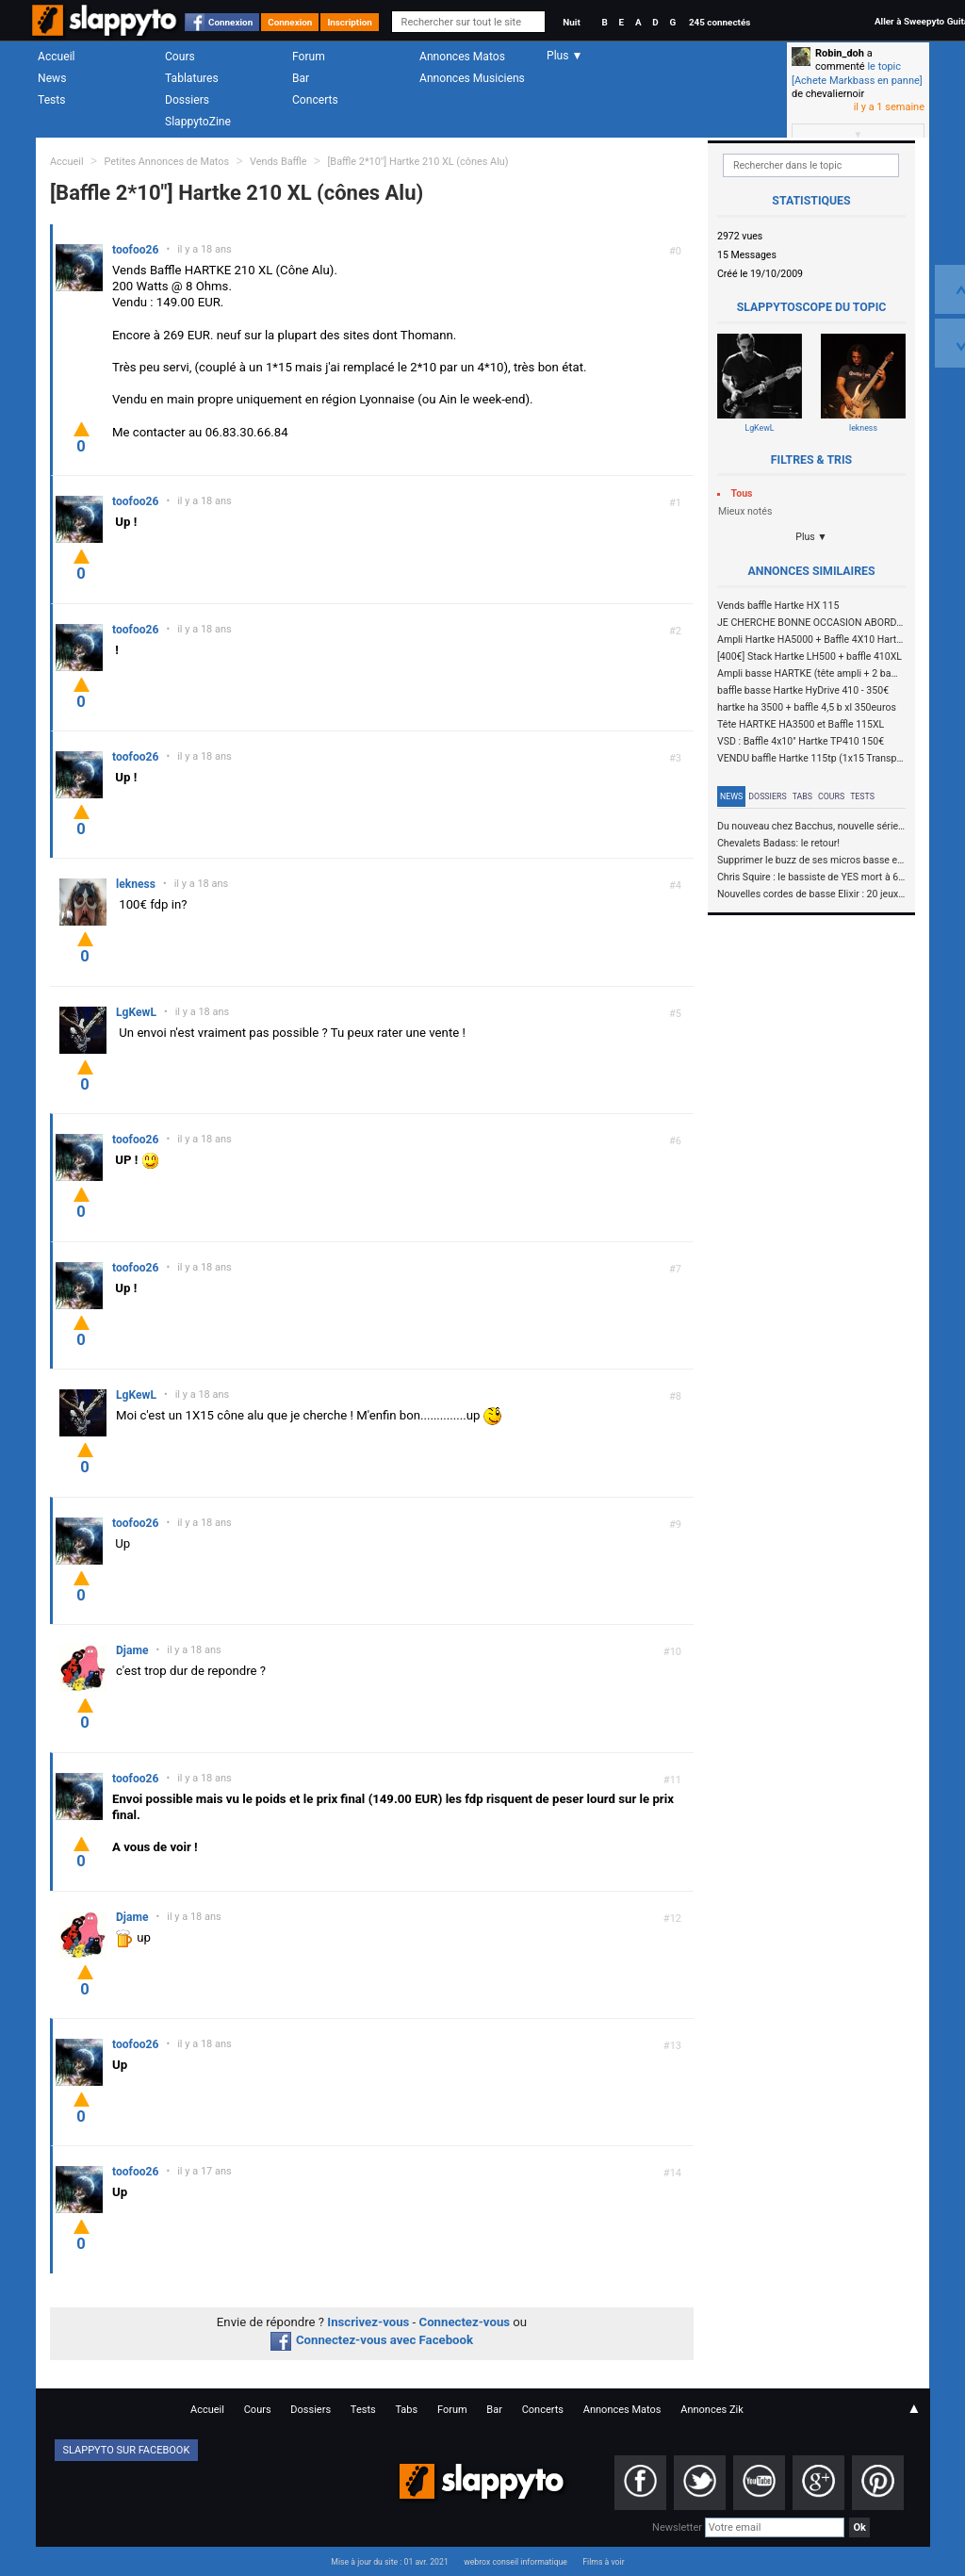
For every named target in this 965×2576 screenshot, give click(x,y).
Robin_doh (839, 53)
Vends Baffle (278, 162)
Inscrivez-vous (368, 2322)
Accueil (56, 56)
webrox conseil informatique (515, 2562)
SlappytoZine (198, 121)
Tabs (802, 796)
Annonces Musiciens (472, 78)
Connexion (230, 22)
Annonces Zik (712, 2410)
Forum (308, 56)
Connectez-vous (465, 2322)
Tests (51, 100)
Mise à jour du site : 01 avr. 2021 (389, 2562)
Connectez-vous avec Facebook (371, 2340)
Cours (180, 56)
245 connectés (719, 22)
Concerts (315, 100)
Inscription (349, 22)
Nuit (571, 22)
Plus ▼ (811, 537)
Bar (300, 78)
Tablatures (192, 78)
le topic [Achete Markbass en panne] (857, 73)
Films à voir (603, 2562)
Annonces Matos (462, 56)
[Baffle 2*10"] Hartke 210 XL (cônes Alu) (417, 162)
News (52, 78)
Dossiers (187, 100)
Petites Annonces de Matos (166, 162)
